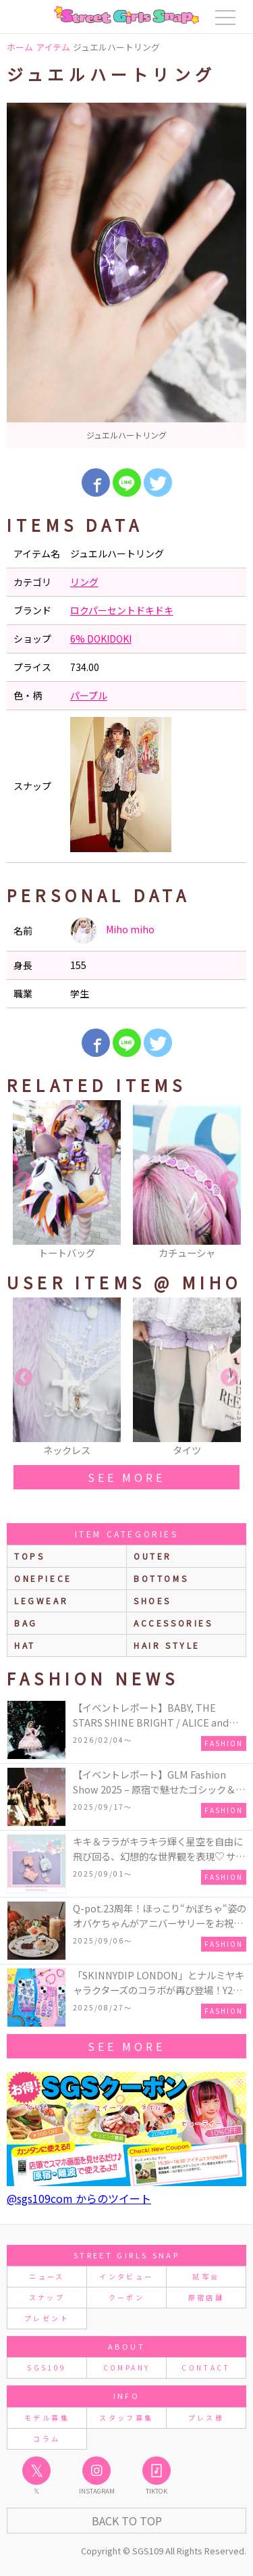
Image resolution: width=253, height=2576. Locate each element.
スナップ (47, 2297)
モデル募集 (46, 2417)
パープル (88, 695)
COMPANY (126, 2367)
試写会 (205, 2276)
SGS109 (46, 2367)
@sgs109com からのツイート (79, 2198)
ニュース (46, 2276)
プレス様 (206, 2417)
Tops (29, 1556)
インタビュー (126, 2276)
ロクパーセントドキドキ (121, 610)
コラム (46, 2438)
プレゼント (46, 2318)
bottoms (161, 1578)
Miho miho (112, 930)
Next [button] (229, 1180)
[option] (126, 275)
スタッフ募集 (126, 2417)
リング (84, 582)
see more (126, 1477)
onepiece (43, 1578)
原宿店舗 (206, 2297)
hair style (167, 1645)
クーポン (126, 2297)
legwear (41, 1600)
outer (153, 1556)
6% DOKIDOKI (101, 638)
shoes (152, 1600)
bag (26, 1623)
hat (25, 1645)
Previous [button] (23, 1180)
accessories (173, 1623)
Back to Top (127, 2520)
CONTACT (206, 2367)
